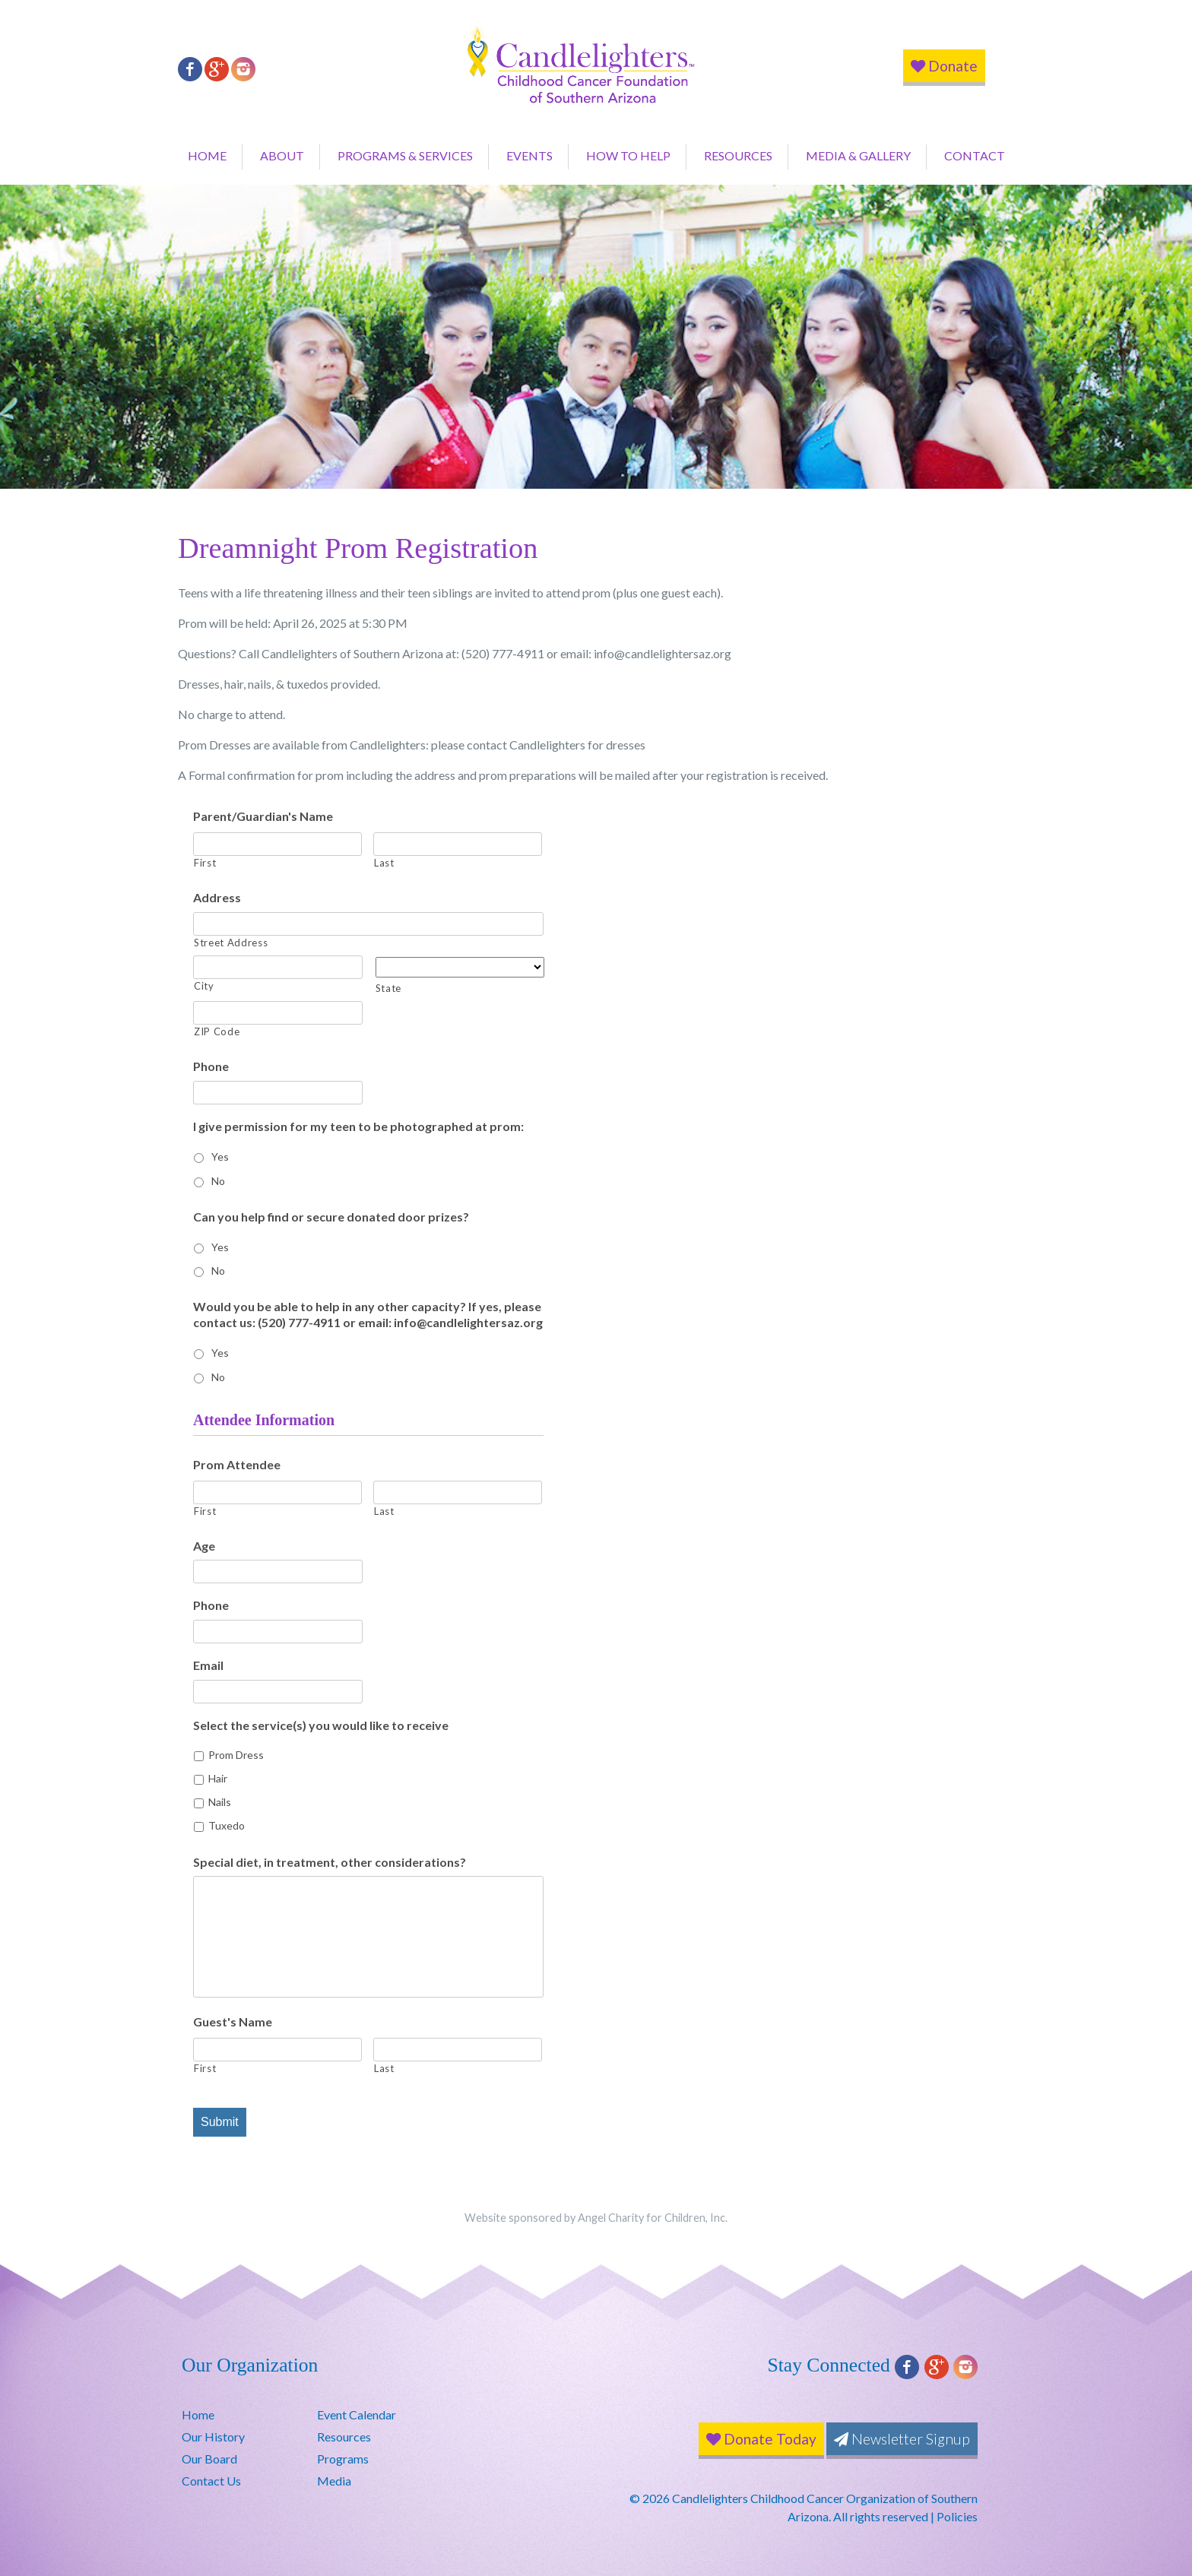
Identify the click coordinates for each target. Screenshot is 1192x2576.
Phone (211, 1066)
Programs (343, 2458)
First (205, 863)
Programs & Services (405, 155)
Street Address (231, 942)
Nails (219, 1801)
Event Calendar (356, 2414)
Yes (220, 1156)
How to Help (628, 155)
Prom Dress (236, 1754)
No (218, 1180)
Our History (213, 2436)
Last (384, 863)
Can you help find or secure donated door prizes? (331, 1216)
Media (334, 2480)
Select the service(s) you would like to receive (321, 1725)
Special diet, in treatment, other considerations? (329, 1862)
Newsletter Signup (902, 2439)
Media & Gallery (858, 155)
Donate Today (761, 2439)
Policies (957, 2516)
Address (217, 897)
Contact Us (211, 2480)
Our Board (209, 2458)
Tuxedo (226, 1825)
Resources (738, 155)
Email (208, 1665)
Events (529, 155)
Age (204, 1545)
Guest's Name (232, 2021)
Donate (944, 65)
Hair (217, 1778)
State (388, 988)
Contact (974, 155)
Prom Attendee (237, 1464)
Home (207, 155)
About (282, 155)
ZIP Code (216, 1031)
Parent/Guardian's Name (263, 816)
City (204, 986)
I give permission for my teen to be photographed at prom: (358, 1126)
